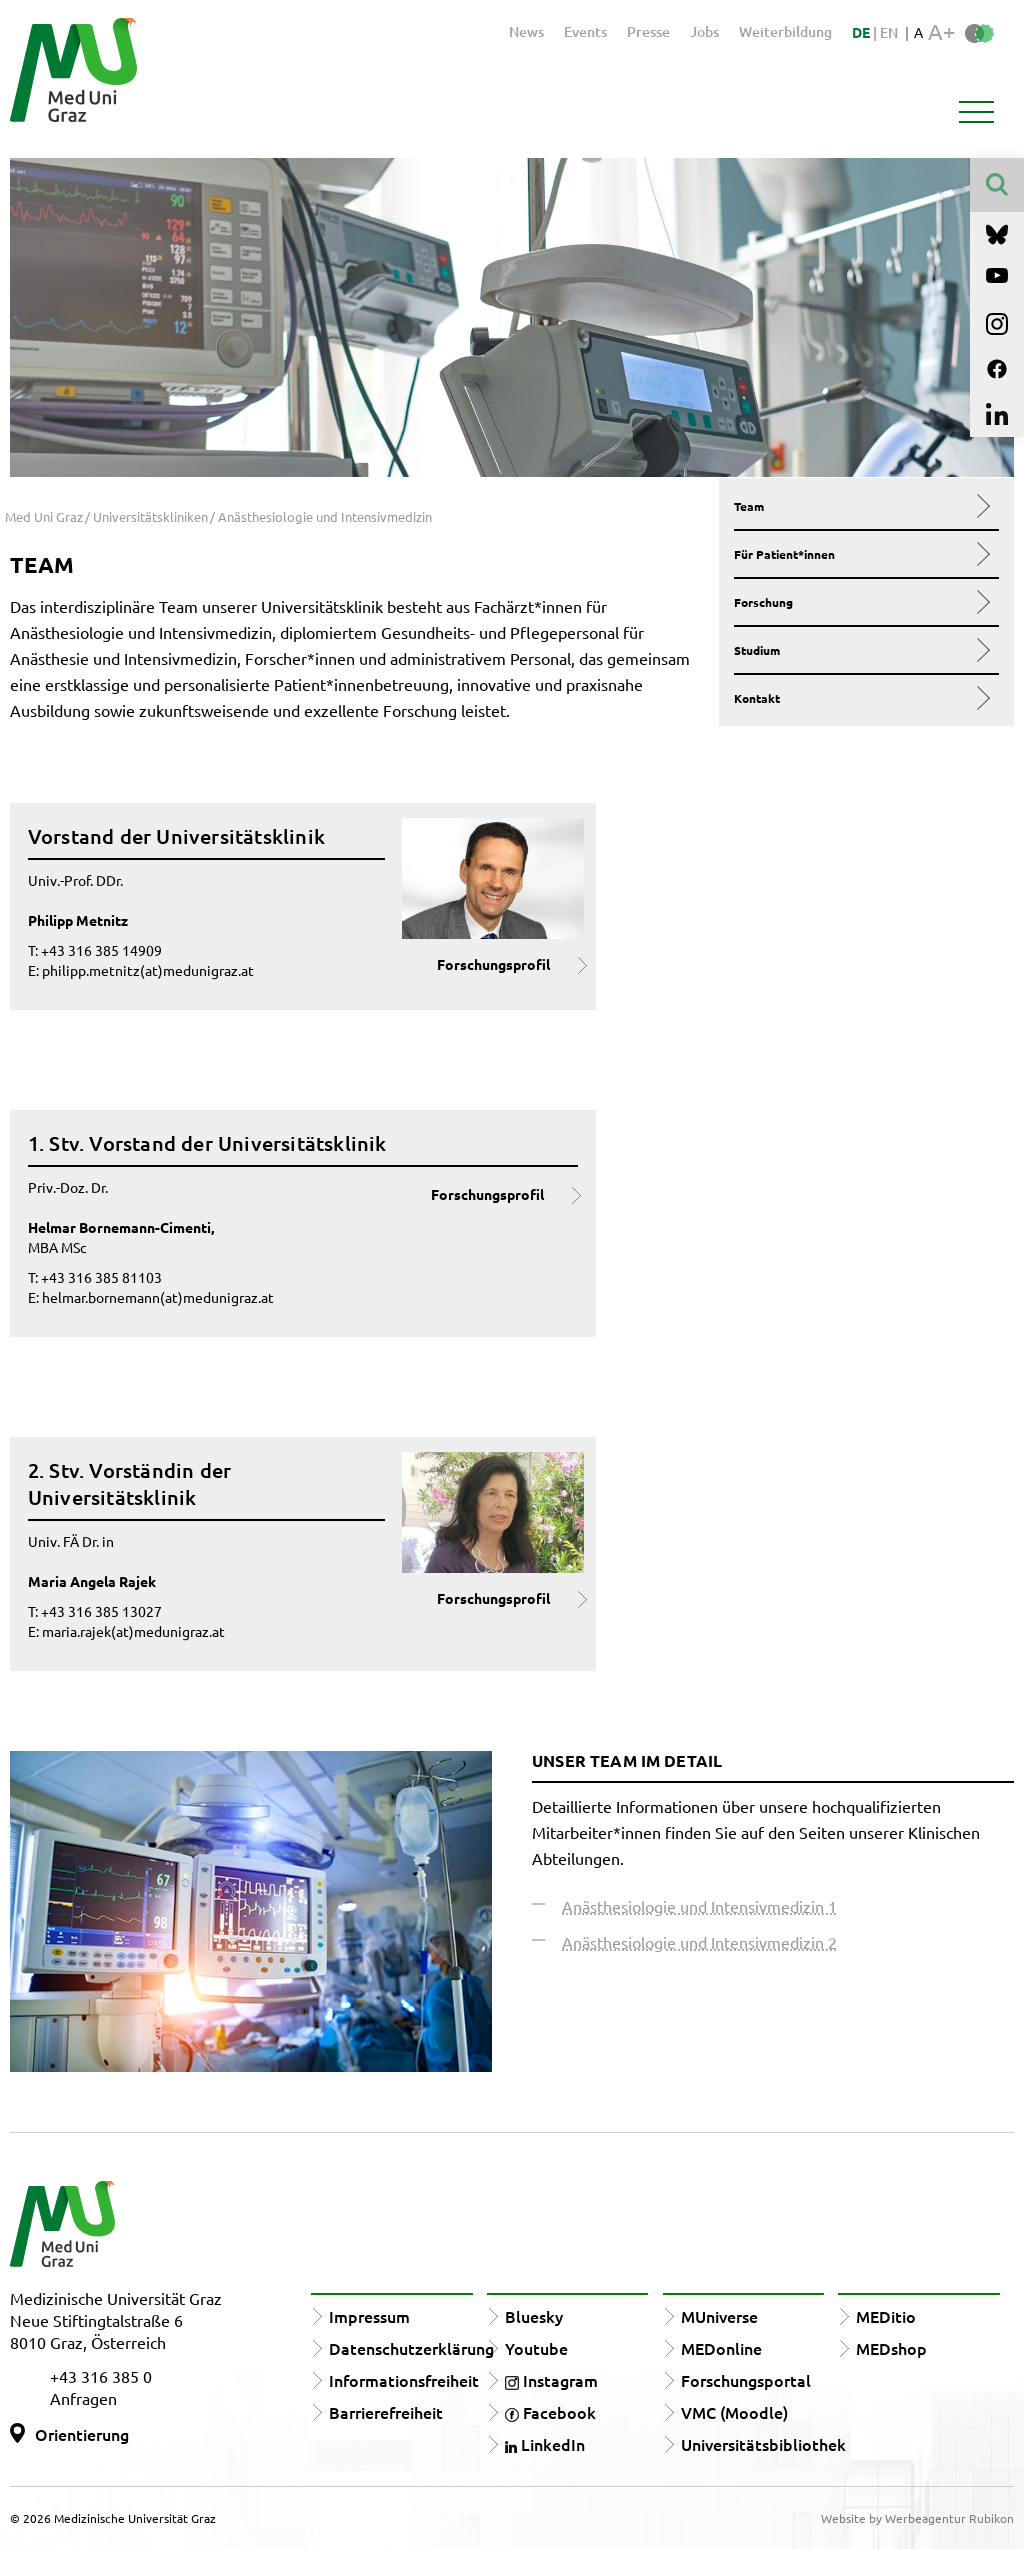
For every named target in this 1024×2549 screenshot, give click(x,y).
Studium (860, 650)
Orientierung (82, 2434)
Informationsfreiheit (404, 2380)
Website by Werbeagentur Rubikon (917, 2518)
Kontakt (860, 698)
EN (889, 32)
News (526, 31)
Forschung (860, 602)
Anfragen (83, 2398)
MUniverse (719, 2316)
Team (860, 506)
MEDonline (721, 2348)
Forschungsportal (746, 2380)
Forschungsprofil (493, 964)
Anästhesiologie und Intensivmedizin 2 (699, 1942)
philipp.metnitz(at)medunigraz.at (148, 970)
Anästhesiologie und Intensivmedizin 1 (699, 1906)
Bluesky (534, 2316)
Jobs (704, 31)
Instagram (551, 2380)
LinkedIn (545, 2444)
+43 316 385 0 (101, 2376)
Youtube (536, 2348)
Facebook (550, 2412)
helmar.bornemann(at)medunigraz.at (158, 1297)
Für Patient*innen (860, 554)
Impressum (369, 2316)
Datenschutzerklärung (411, 2348)
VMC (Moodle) (734, 2412)
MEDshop (891, 2348)
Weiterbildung (785, 31)
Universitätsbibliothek (763, 2444)
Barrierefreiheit (386, 2412)
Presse (648, 31)
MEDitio (886, 2316)
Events (585, 31)
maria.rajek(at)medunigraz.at (133, 1631)
